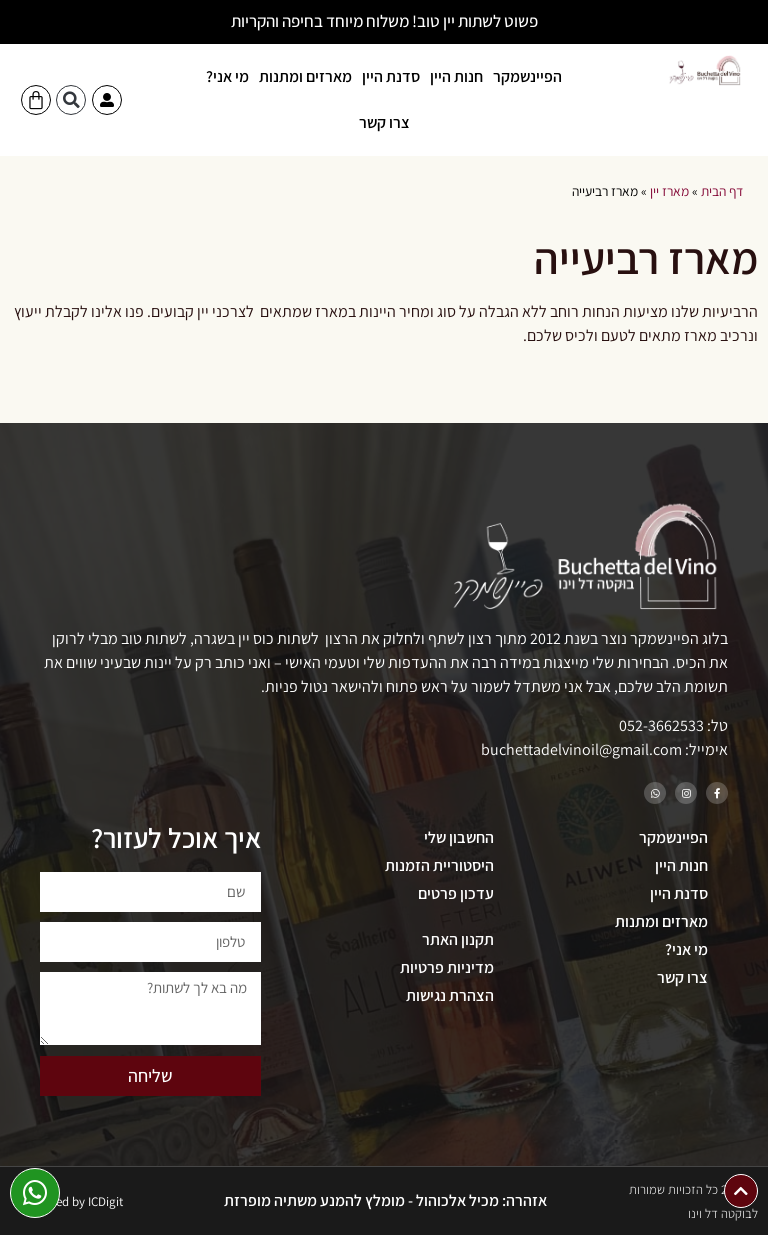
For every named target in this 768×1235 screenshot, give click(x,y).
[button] (71, 100)
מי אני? (227, 76)
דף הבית (722, 191)
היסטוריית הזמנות (439, 865)
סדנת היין (391, 76)
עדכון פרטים (456, 893)
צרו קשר (384, 122)
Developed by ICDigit (68, 1201)
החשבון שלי (459, 837)
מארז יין (669, 191)
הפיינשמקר (527, 76)
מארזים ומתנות (305, 76)
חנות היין (456, 76)
